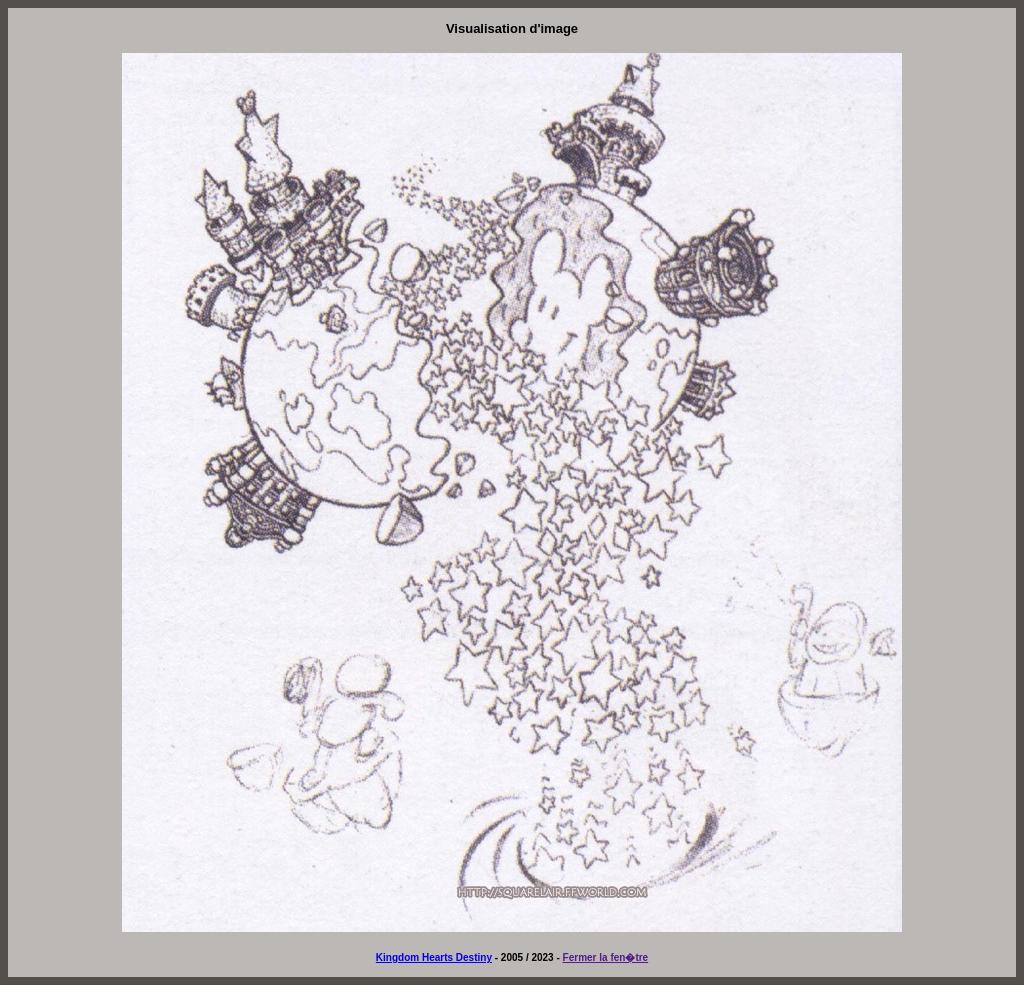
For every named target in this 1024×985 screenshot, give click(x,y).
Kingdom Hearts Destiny (434, 957)
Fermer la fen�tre (606, 957)
